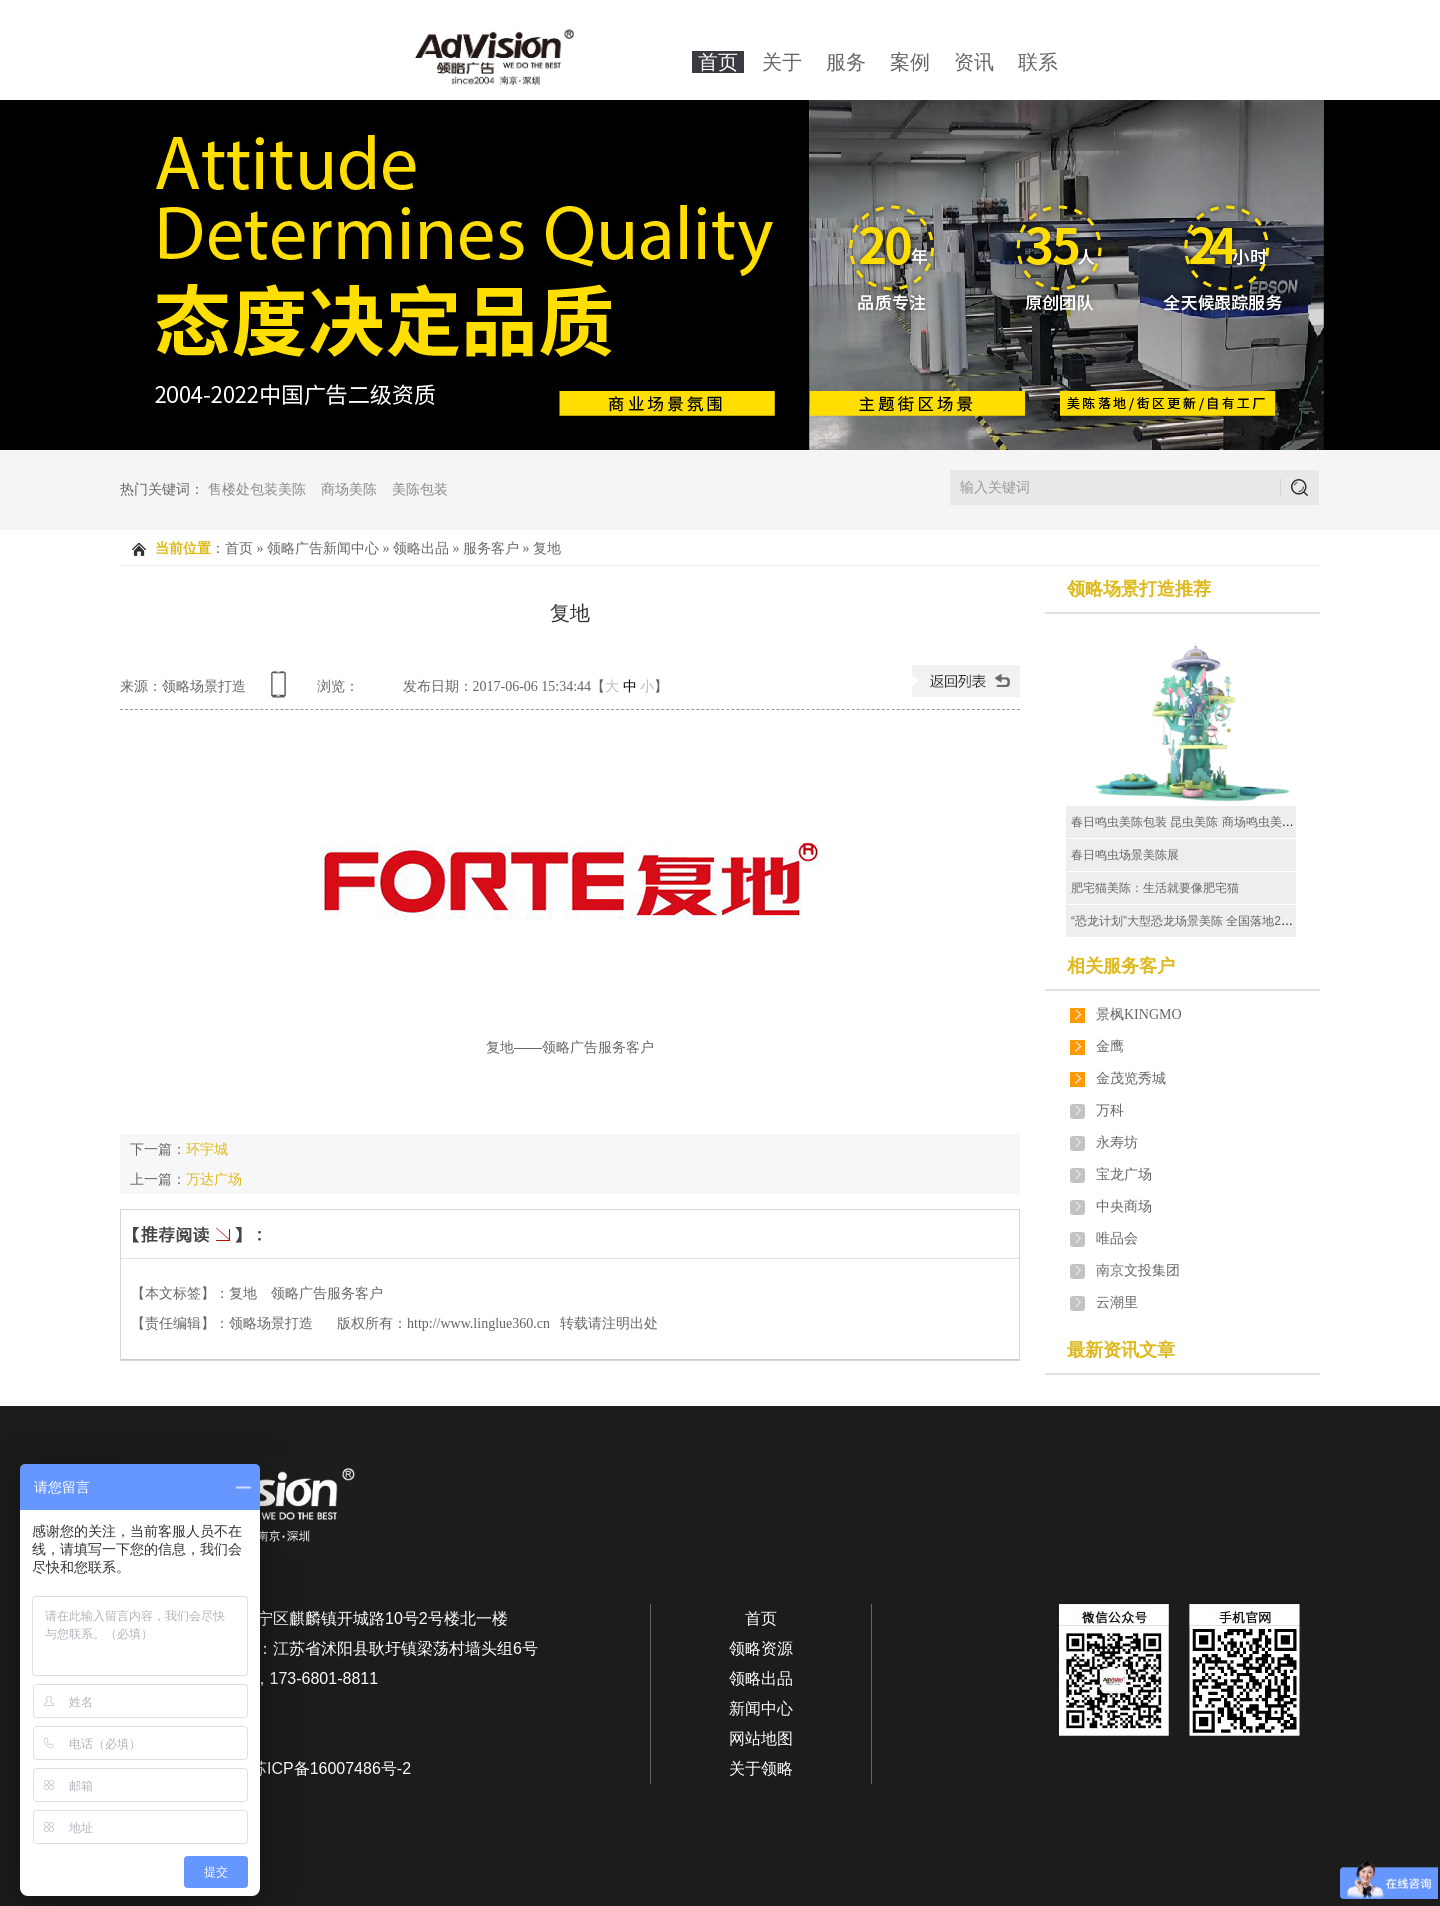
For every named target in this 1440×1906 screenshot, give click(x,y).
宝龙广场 (1124, 1174)
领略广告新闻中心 (323, 548)
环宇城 (207, 1149)
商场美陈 (349, 489)
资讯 (974, 62)
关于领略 (761, 1768)
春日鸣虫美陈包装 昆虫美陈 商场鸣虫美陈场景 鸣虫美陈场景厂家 (1244, 822)
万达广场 (214, 1179)
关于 (782, 62)
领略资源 (761, 1648)
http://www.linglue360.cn (478, 1323)
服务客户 (491, 548)
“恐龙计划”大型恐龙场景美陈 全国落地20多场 (1191, 921)
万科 (1110, 1110)
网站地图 (761, 1738)
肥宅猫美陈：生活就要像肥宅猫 (1155, 888)
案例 (910, 62)
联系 (1038, 62)
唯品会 (1117, 1238)
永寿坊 (1117, 1142)
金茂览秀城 (1131, 1078)
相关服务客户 (1121, 966)
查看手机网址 (282, 691)
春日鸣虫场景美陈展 (1125, 855)
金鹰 (1110, 1046)
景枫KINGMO (1139, 1014)
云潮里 (1117, 1302)
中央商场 (1124, 1206)
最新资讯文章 (1121, 1350)
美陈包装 (420, 489)
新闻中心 (761, 1708)
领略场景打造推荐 (1139, 589)
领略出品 (421, 548)
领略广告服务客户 (327, 1293)
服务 (846, 62)
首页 (718, 62)
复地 (547, 548)
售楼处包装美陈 (257, 489)
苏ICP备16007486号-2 (331, 1768)
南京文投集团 (1138, 1270)
